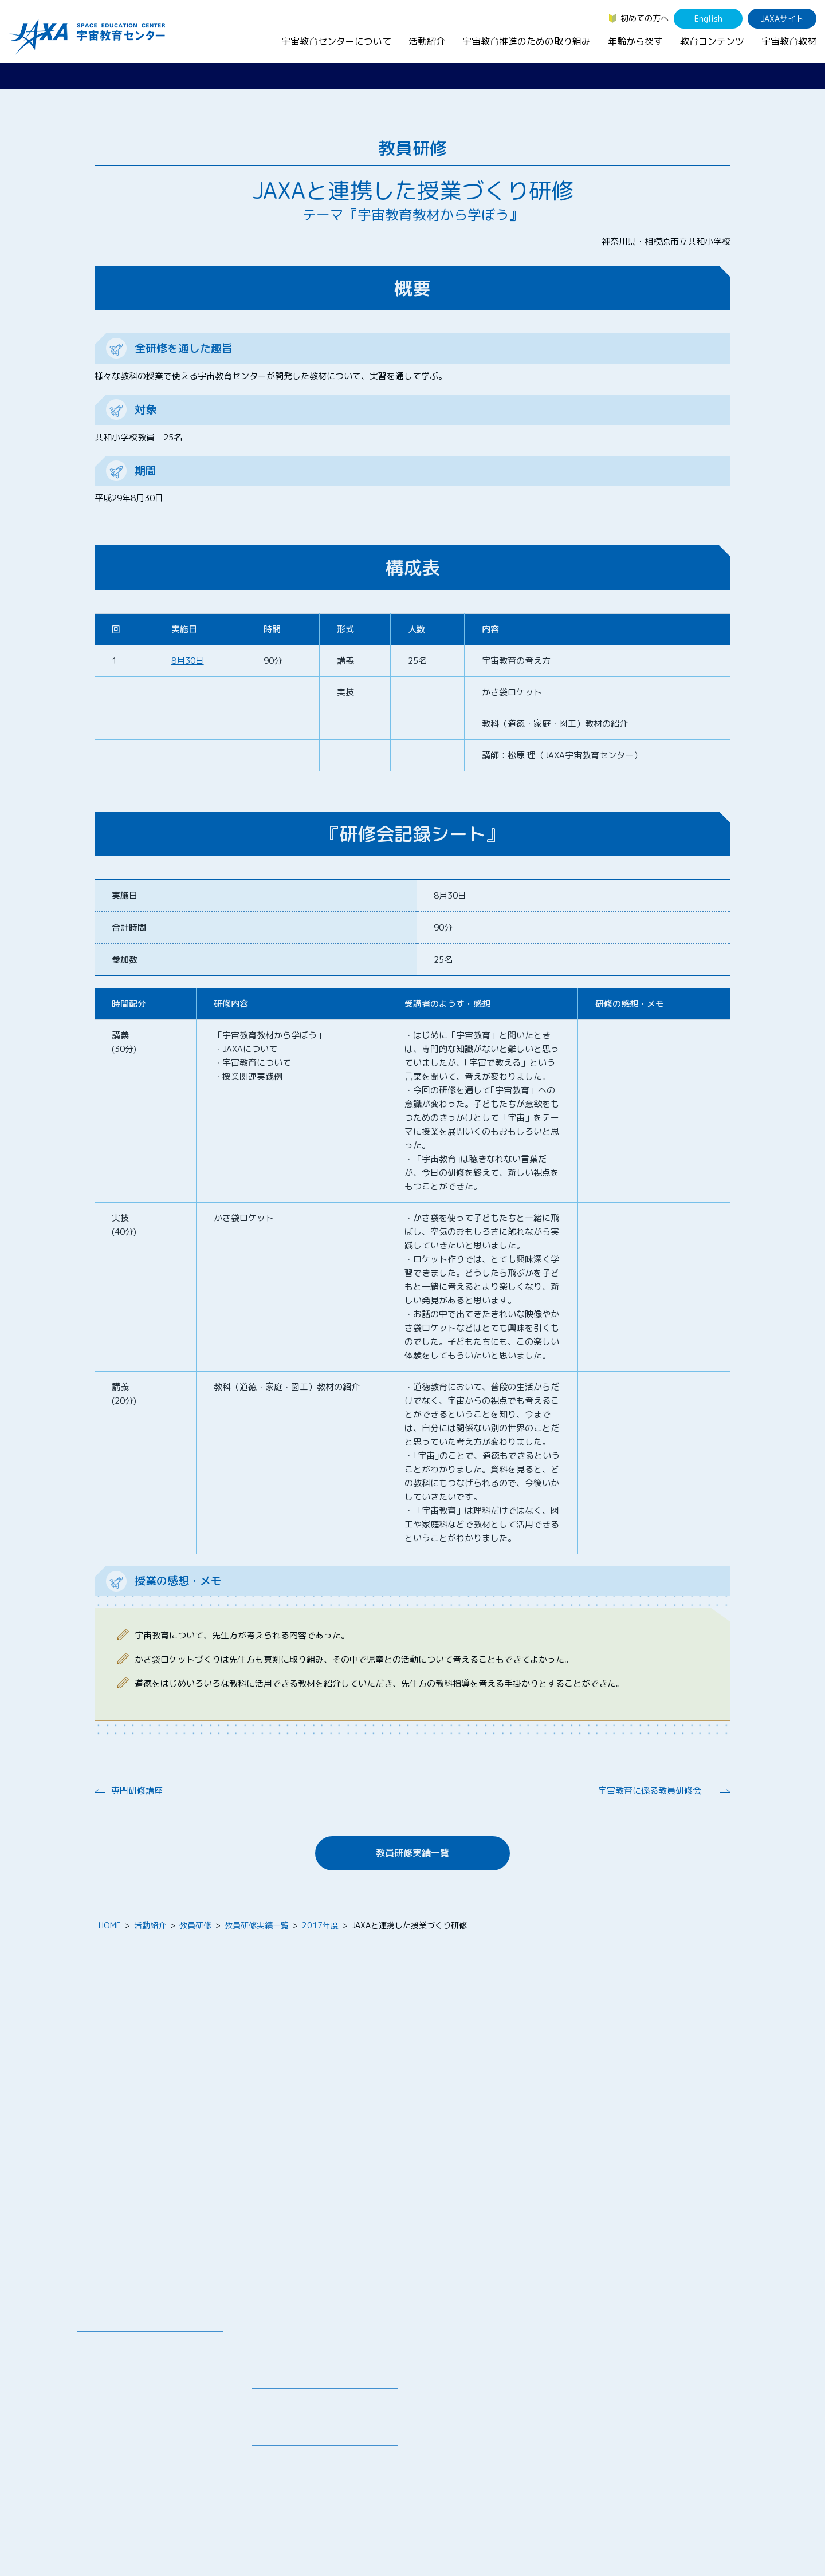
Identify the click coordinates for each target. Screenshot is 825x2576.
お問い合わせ (110, 2094)
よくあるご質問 (280, 2406)
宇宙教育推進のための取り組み (526, 41)
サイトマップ (653, 2532)
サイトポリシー (720, 2532)
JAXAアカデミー (290, 2169)
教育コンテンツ (712, 41)
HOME (110, 1925)
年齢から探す (635, 41)
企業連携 (451, 2094)
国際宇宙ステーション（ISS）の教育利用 (140, 2427)
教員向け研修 (285, 2052)
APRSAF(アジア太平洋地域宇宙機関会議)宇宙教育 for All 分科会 (328, 2246)
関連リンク (272, 2377)
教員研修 (195, 1925)
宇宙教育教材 (788, 41)
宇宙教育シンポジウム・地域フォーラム (479, 2058)
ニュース (268, 2320)
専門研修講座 (137, 1791)
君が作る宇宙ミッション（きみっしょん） (329, 2204)
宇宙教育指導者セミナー (305, 2154)
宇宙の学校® (284, 2139)
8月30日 (187, 661)
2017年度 (320, 1925)
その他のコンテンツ (122, 2448)
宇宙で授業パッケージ (301, 2109)
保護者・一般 (634, 2097)
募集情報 (268, 2348)
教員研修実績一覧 (412, 1852)
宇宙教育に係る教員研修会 (649, 1791)
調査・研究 (455, 2079)
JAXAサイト (782, 18)
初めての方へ (644, 18)
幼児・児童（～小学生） (654, 2052)
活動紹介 (426, 41)
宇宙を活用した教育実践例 (309, 2282)
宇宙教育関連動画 (118, 2406)
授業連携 (277, 2067)
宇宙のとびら (110, 2376)
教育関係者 (630, 2112)
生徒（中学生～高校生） (654, 2067)
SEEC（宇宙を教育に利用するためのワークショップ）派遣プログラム (326, 2088)
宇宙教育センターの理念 (130, 2052)
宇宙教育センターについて (336, 41)
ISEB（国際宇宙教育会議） (309, 2267)
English (708, 18)
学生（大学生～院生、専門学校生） (674, 2082)
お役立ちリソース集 (122, 2391)
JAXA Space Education (128, 2462)
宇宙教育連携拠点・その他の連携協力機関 (154, 2073)
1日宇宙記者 (283, 2225)
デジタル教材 (110, 2361)
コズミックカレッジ (297, 2124)
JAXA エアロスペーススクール (315, 2184)
